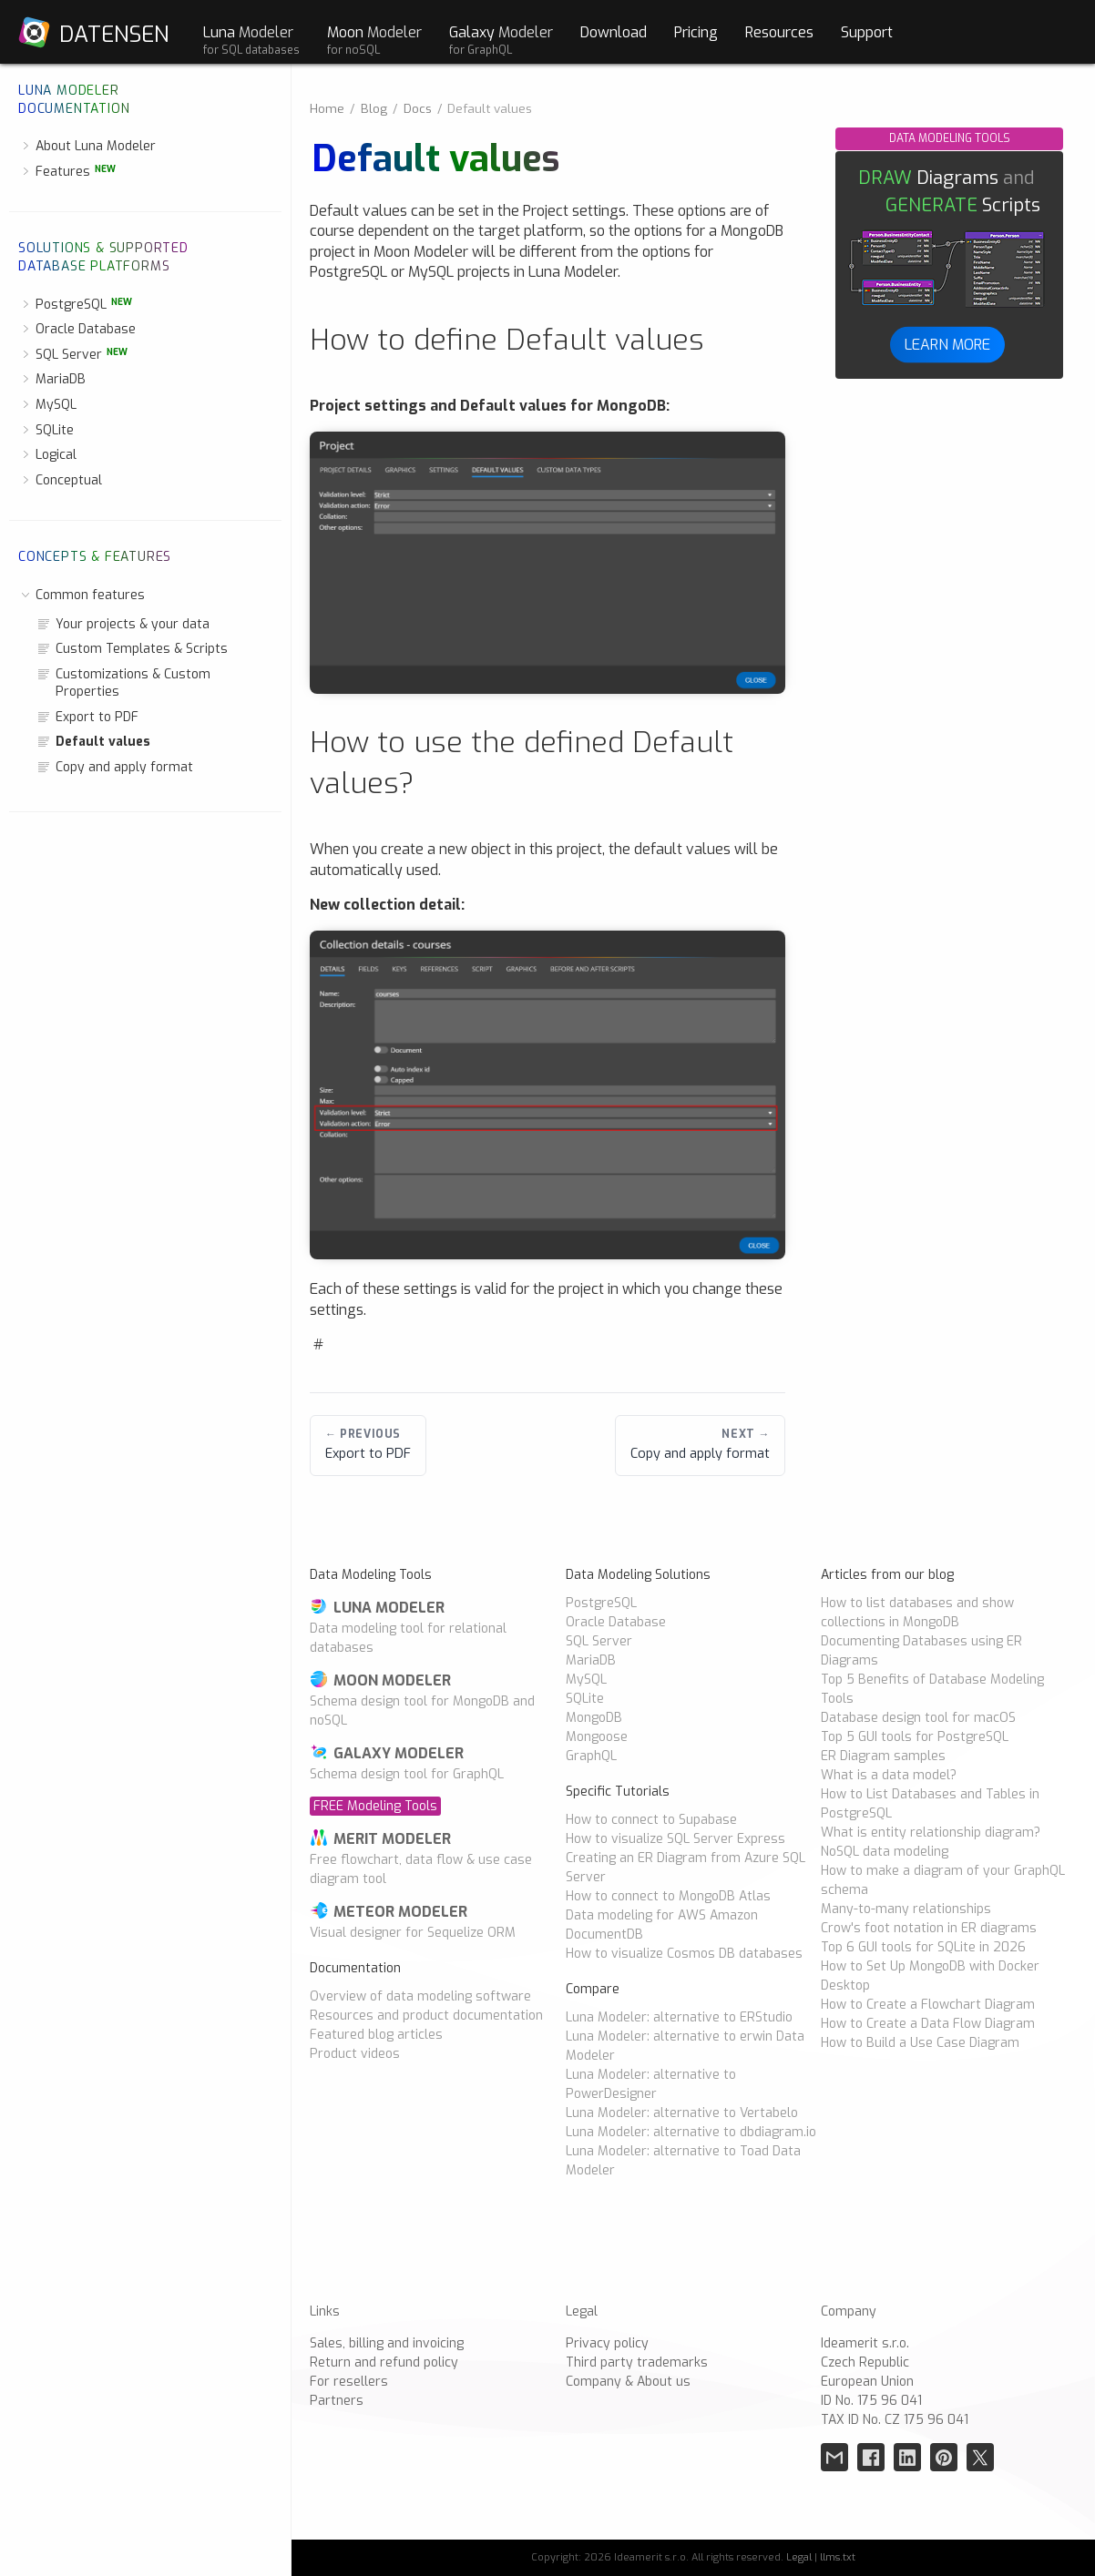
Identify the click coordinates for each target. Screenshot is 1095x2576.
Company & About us (628, 2381)
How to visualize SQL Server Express (675, 1839)
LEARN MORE (947, 343)
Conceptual (60, 480)
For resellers (349, 2381)
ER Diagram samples (883, 1756)
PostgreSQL (75, 304)
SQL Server (73, 354)
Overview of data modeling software (420, 1996)
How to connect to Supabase (651, 1819)
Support (867, 31)
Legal (799, 2557)
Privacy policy (607, 2343)
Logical (47, 454)
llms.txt (837, 2557)
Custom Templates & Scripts (132, 648)
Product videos (355, 2053)
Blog (374, 108)
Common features (81, 595)
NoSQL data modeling (884, 1851)
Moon (374, 39)
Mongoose (597, 1737)
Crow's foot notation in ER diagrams (929, 1928)
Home (327, 108)
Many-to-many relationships (906, 1909)
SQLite (46, 430)
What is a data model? (889, 1775)
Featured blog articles (376, 2034)
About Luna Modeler (87, 146)
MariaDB (52, 379)
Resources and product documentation (426, 2015)
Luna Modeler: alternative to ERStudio (679, 2017)
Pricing (696, 31)
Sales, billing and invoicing (387, 2343)
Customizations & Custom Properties (123, 683)
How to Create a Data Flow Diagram (928, 2023)
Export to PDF (87, 717)
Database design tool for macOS (918, 1717)
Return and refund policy (384, 2362)
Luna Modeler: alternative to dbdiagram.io (691, 2132)
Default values (93, 741)
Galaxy (501, 39)
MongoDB (594, 1717)
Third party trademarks (637, 2362)
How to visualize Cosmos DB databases (684, 1953)
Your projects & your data (123, 624)
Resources (779, 31)
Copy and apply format (114, 767)
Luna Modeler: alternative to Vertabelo (682, 2113)
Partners (336, 2400)
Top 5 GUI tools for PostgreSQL (914, 1737)
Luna (251, 39)
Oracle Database (77, 329)
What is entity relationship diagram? (930, 1832)
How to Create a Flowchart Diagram (928, 2004)
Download (613, 31)
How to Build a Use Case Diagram (920, 2043)
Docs (418, 108)
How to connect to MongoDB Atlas (668, 1896)
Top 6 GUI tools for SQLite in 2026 (923, 1947)
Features (67, 171)
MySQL (47, 404)
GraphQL (591, 1756)
